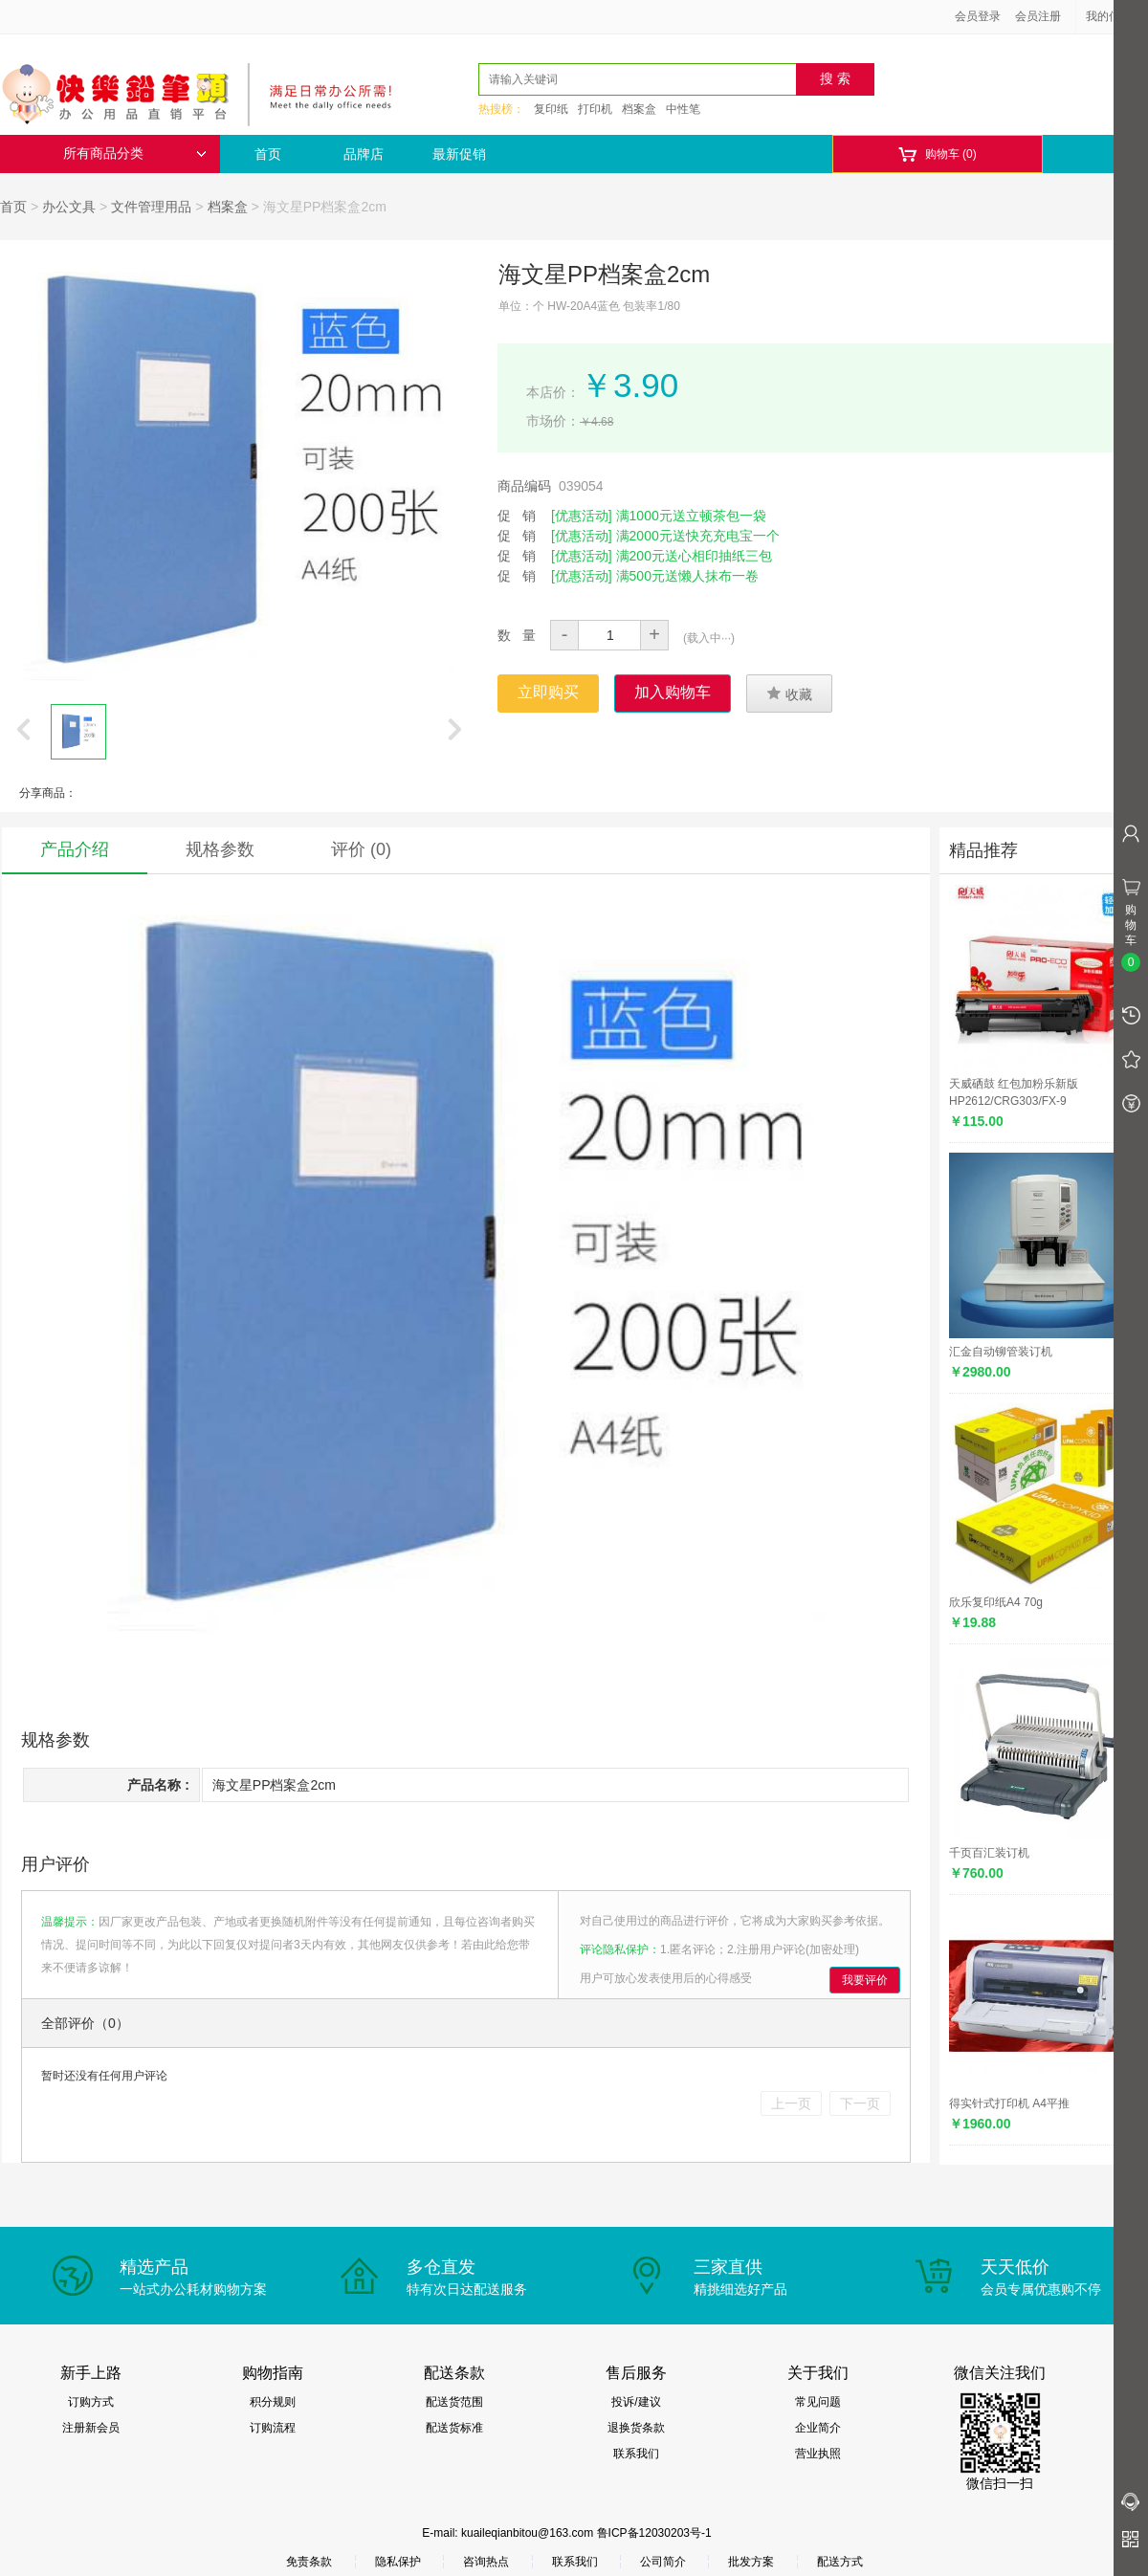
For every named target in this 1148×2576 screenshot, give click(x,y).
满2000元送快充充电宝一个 (698, 535)
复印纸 (551, 109)
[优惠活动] (581, 515)
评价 (361, 849)
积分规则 (273, 2402)
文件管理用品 (151, 206)
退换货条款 (636, 2427)
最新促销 (459, 154)
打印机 (595, 109)
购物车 (937, 154)
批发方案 (751, 2561)
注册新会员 (91, 2427)
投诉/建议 (635, 2402)
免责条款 (309, 2561)
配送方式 (840, 2561)
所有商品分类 (135, 153)
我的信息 (1115, 16)
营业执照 (818, 2453)
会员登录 (978, 16)
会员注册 (1038, 16)
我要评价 (865, 1980)
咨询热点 (486, 2561)
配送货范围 (454, 2402)
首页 (267, 154)
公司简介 (663, 2561)
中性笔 (683, 109)
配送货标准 (454, 2427)
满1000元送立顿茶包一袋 (691, 515)
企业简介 (818, 2427)
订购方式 (91, 2402)
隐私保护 (398, 2561)
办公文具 (69, 206)
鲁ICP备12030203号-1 (654, 2533)
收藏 (789, 693)
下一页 (860, 2103)
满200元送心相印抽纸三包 (694, 555)
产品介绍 (74, 849)
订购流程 (273, 2427)
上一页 (791, 2103)
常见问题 (818, 2402)
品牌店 (363, 154)
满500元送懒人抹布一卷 (687, 575)
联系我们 (636, 2453)
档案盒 (639, 109)
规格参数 (220, 849)
